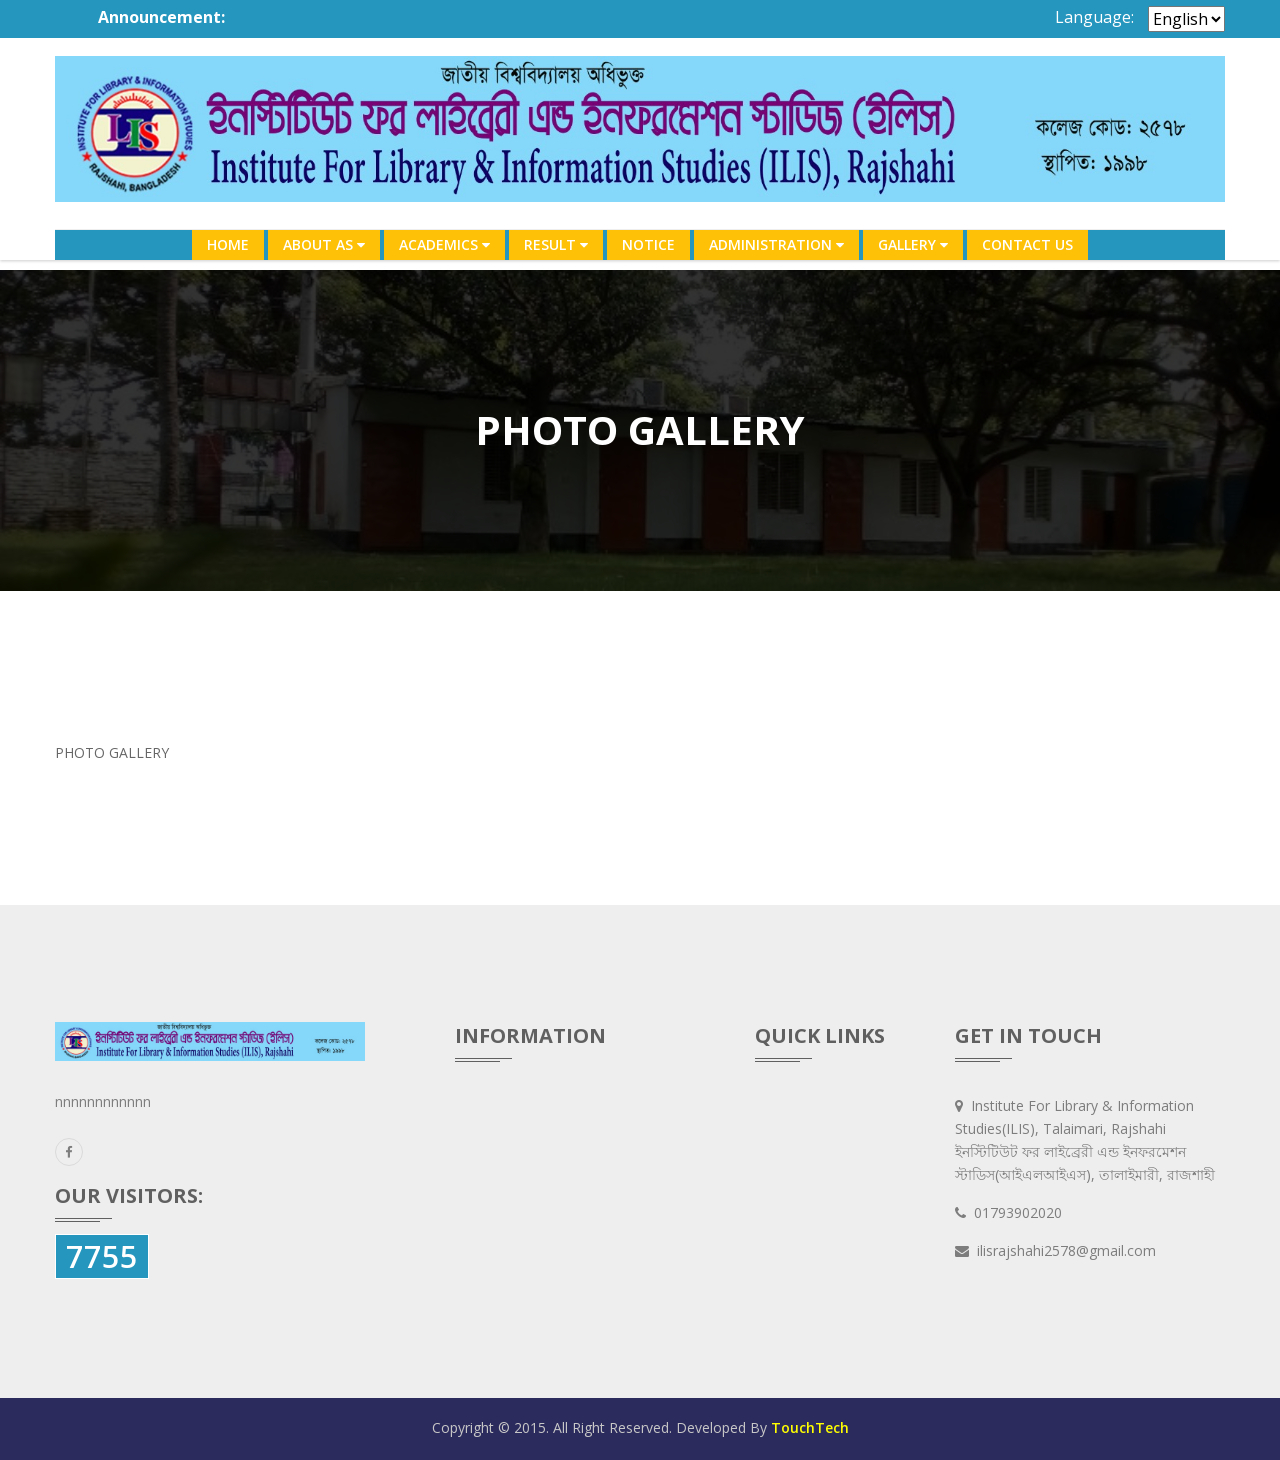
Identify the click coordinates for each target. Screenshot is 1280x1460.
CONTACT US (1027, 244)
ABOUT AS (324, 244)
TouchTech (810, 1427)
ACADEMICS (444, 244)
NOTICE (648, 244)
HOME (228, 244)
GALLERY (913, 244)
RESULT (556, 244)
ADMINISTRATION (776, 244)
